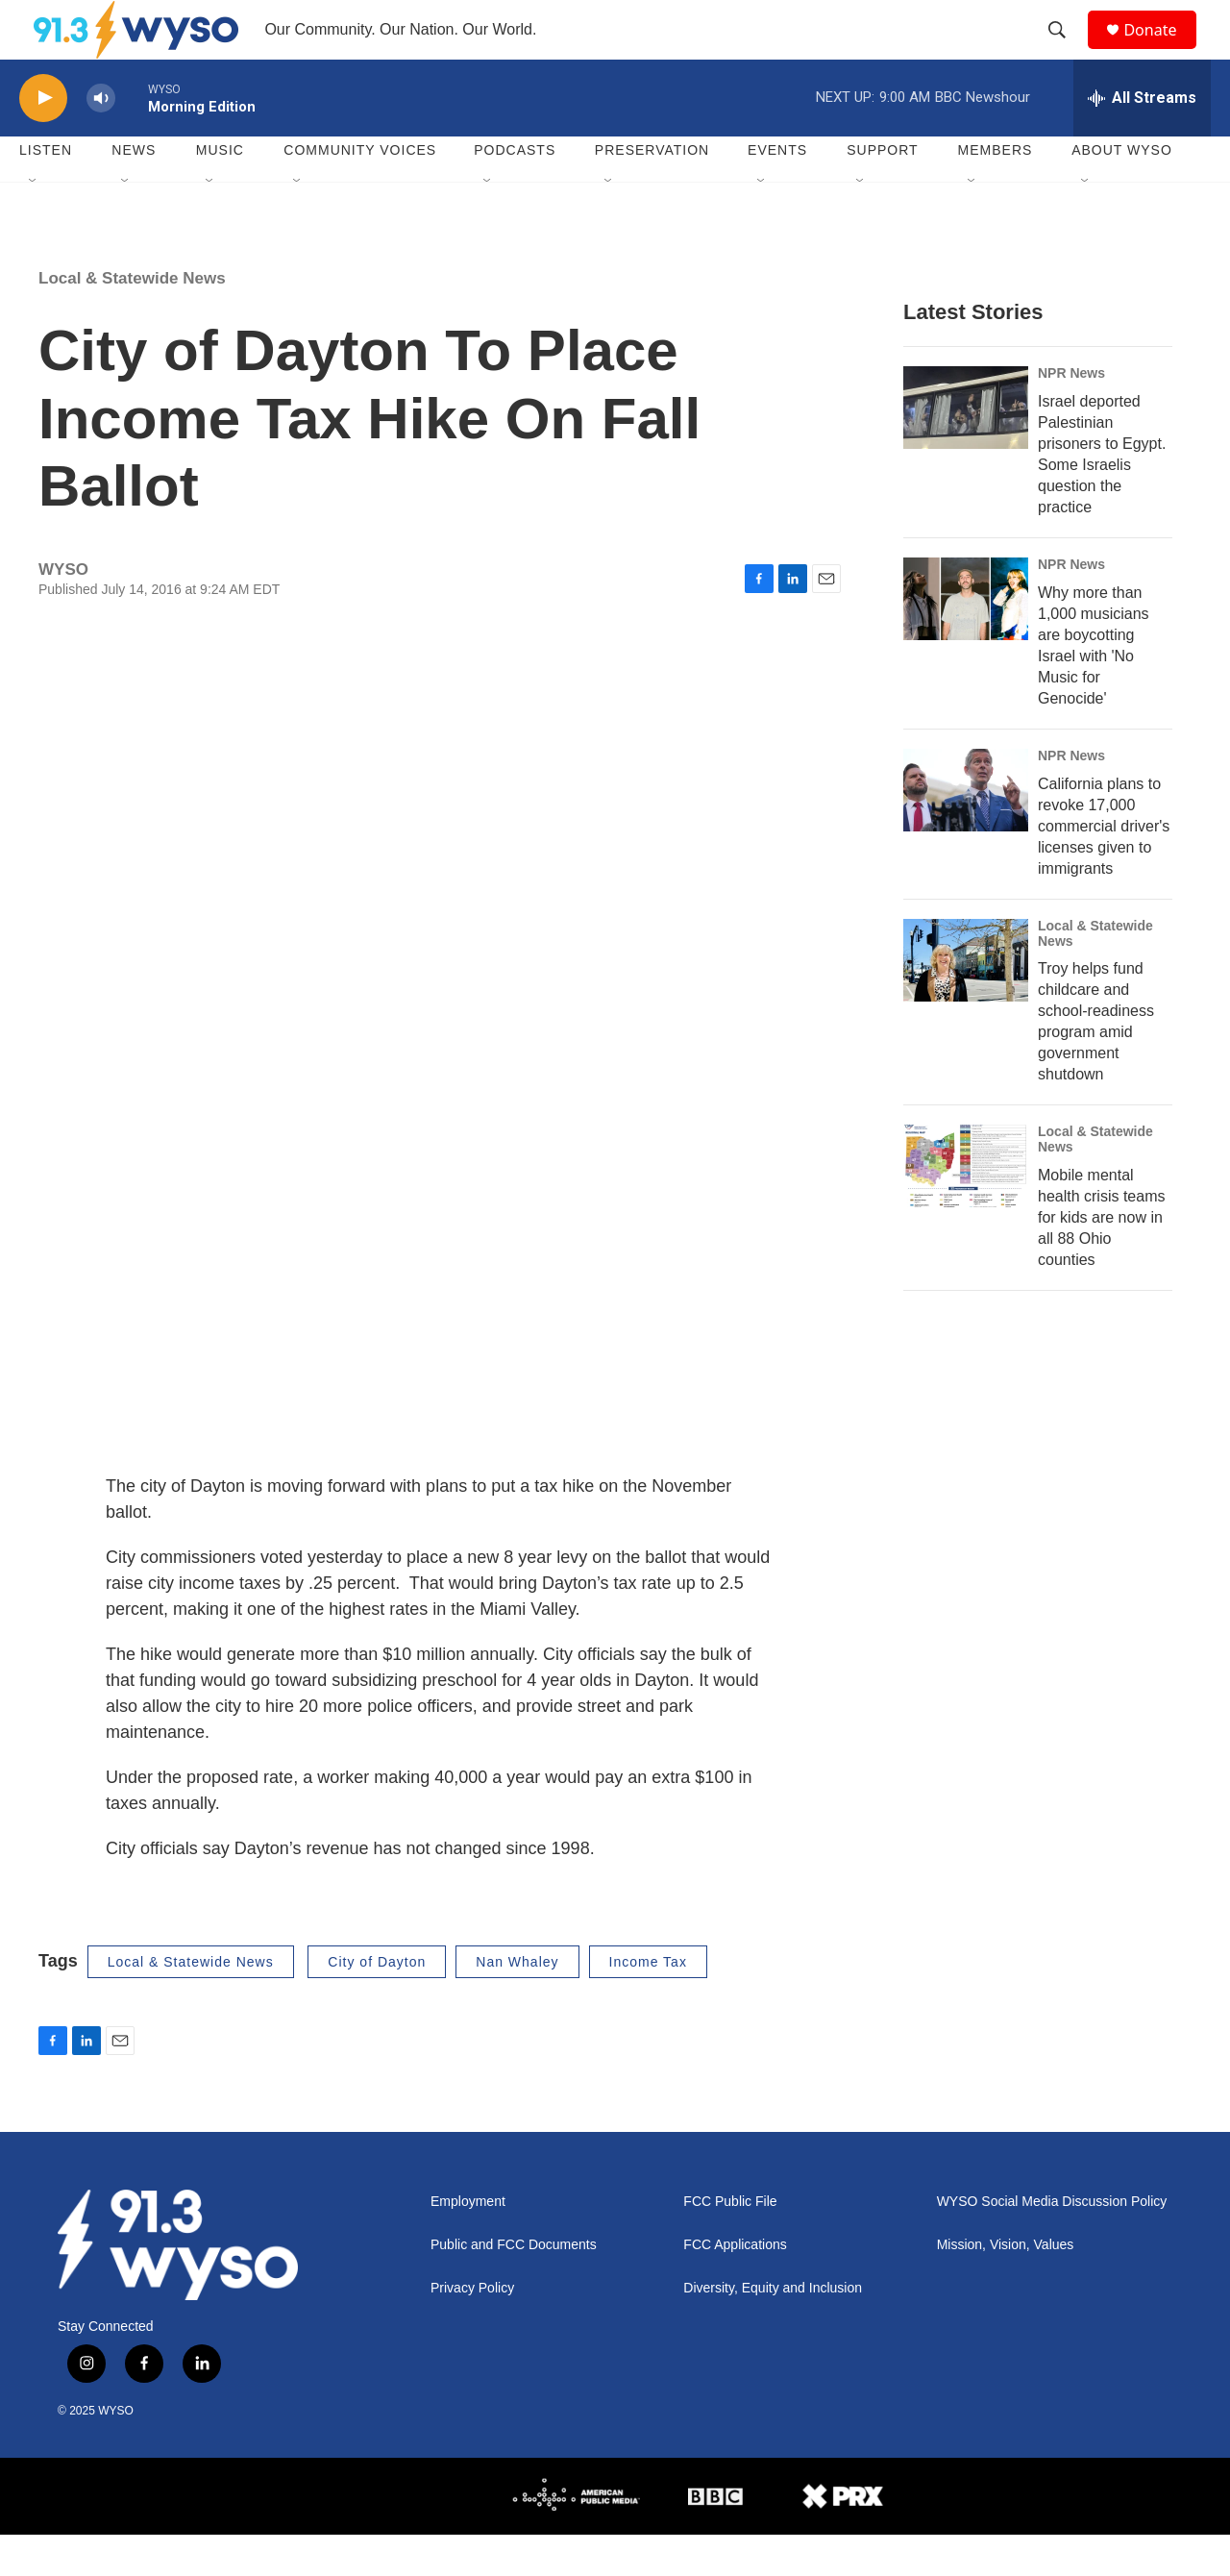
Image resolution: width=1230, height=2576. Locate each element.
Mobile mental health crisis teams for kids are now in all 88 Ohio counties (1102, 1259)
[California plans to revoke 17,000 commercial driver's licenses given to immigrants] (965, 831)
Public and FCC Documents (513, 2287)
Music (220, 192)
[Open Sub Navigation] (33, 223)
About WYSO (1121, 192)
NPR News (1071, 414)
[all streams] (1142, 139)
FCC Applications (734, 2287)
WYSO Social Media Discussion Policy (1052, 2244)
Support (882, 192)
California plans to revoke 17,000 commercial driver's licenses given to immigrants (1103, 867)
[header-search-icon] (1065, 51)
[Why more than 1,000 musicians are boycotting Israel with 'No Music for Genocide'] (965, 640)
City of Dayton (377, 2003)
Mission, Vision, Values (1005, 2287)
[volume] (101, 139)
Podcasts (514, 192)
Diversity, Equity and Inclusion (772, 2330)
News (133, 192)
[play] (43, 140)
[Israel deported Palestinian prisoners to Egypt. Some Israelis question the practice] (965, 449)
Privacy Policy (472, 2330)
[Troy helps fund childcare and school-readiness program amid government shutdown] (965, 1001)
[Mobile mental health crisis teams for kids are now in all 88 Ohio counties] (965, 1208)
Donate (1162, 50)
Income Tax (648, 2003)
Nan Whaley (517, 2003)
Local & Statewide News (132, 319)
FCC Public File (729, 2244)
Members (995, 192)
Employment (467, 2244)
